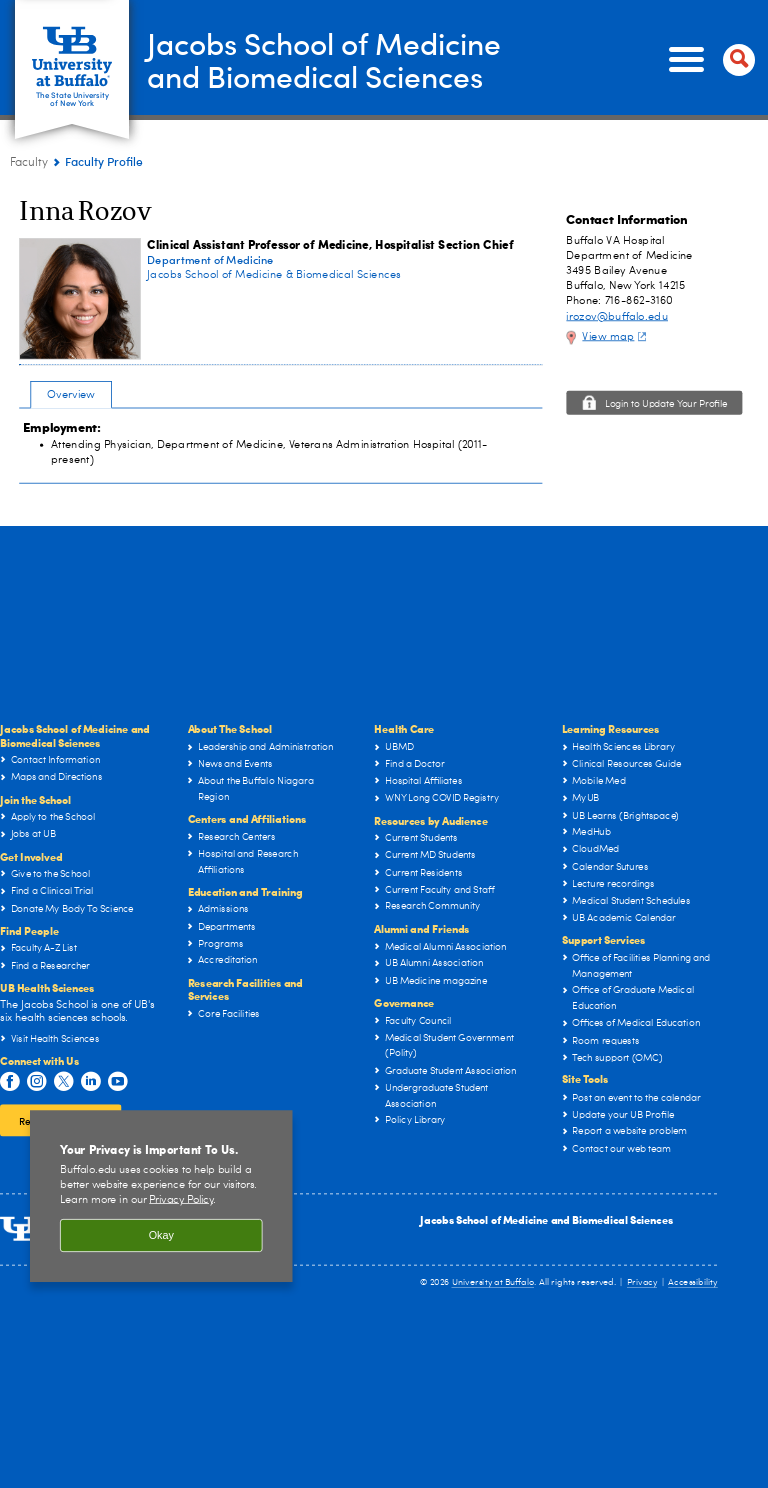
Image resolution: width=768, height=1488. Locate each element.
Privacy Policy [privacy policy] (181, 1199)
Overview (71, 394)
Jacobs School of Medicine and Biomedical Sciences (546, 1219)
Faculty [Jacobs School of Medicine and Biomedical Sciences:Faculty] (29, 163)
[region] (161, 1196)
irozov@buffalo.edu (617, 316)
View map (616, 336)
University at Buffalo (493, 1282)
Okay (161, 1236)
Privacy (642, 1282)
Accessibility (693, 1282)
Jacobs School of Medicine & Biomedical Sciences (274, 274)
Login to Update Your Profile (666, 405)
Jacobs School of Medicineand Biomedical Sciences (324, 59)
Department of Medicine (210, 259)
